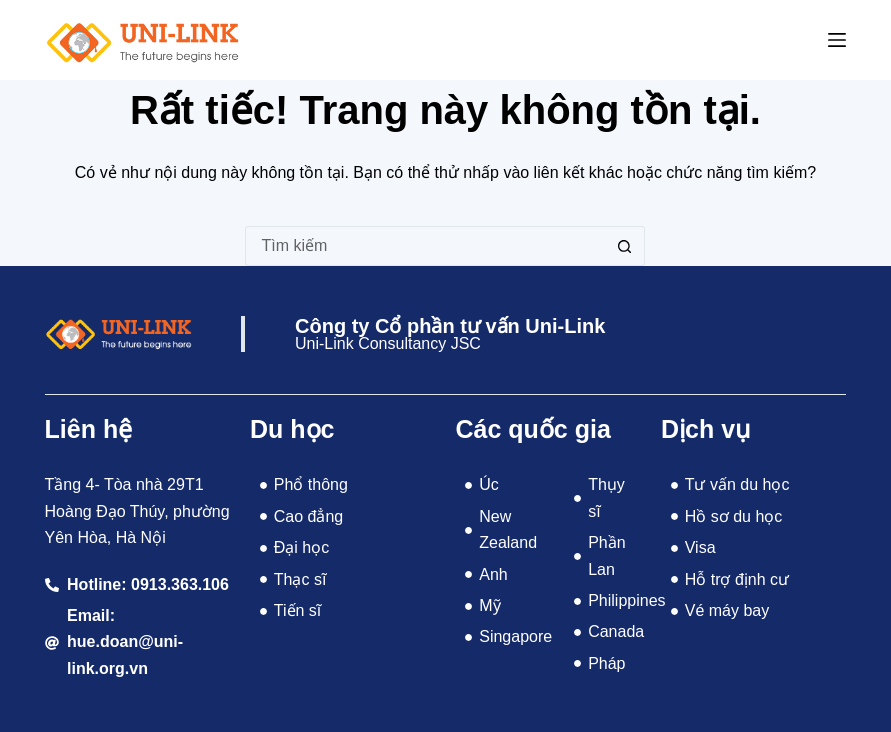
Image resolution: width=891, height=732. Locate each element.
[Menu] (837, 40)
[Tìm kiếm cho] (425, 246)
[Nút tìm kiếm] (625, 246)
